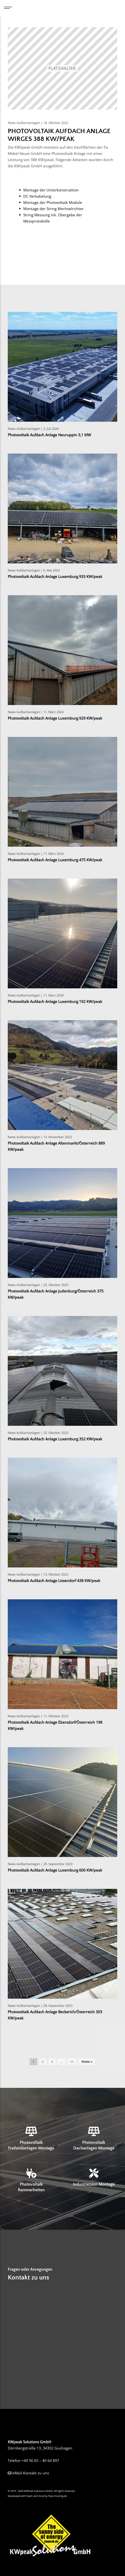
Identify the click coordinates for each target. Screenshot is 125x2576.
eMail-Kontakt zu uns (28, 2473)
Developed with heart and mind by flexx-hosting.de (37, 2496)
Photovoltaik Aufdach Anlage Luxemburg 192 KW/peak (55, 1001)
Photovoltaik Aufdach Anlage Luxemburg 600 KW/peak (55, 1870)
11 (72, 2062)
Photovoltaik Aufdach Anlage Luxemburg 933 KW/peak (55, 576)
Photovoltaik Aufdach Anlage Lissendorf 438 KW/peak (54, 1580)
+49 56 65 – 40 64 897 (40, 2460)
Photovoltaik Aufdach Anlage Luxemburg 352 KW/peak (55, 1439)
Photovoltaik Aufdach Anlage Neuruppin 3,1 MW (49, 434)
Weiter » (86, 2062)
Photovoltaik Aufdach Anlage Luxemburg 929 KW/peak (55, 718)
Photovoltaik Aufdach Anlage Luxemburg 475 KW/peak (55, 859)
